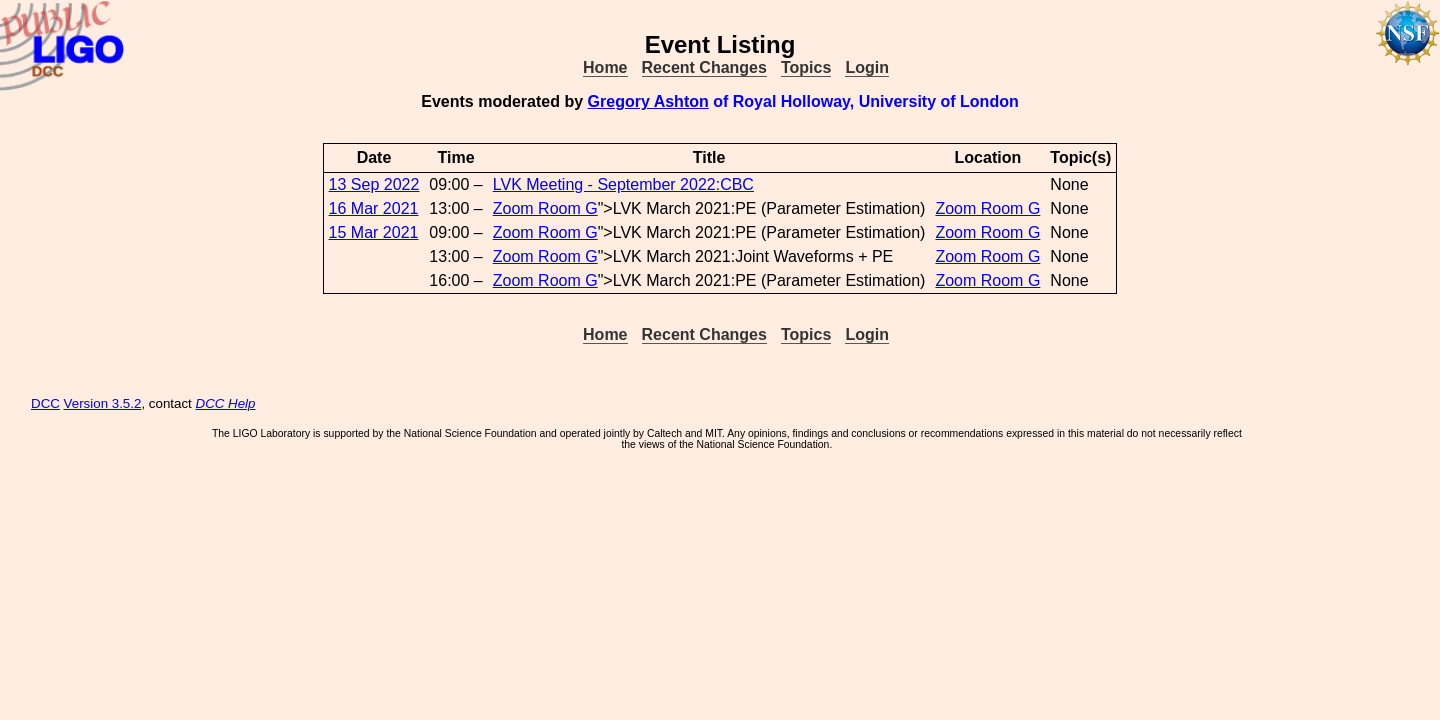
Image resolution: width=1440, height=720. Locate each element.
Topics (806, 67)
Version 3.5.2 (103, 403)
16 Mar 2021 (374, 208)
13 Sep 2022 (374, 184)
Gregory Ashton (648, 101)
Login (867, 67)
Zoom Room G (545, 208)
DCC (45, 403)
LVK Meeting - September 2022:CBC (623, 184)
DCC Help (226, 403)
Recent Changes (704, 67)
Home (605, 67)
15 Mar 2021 (374, 232)
